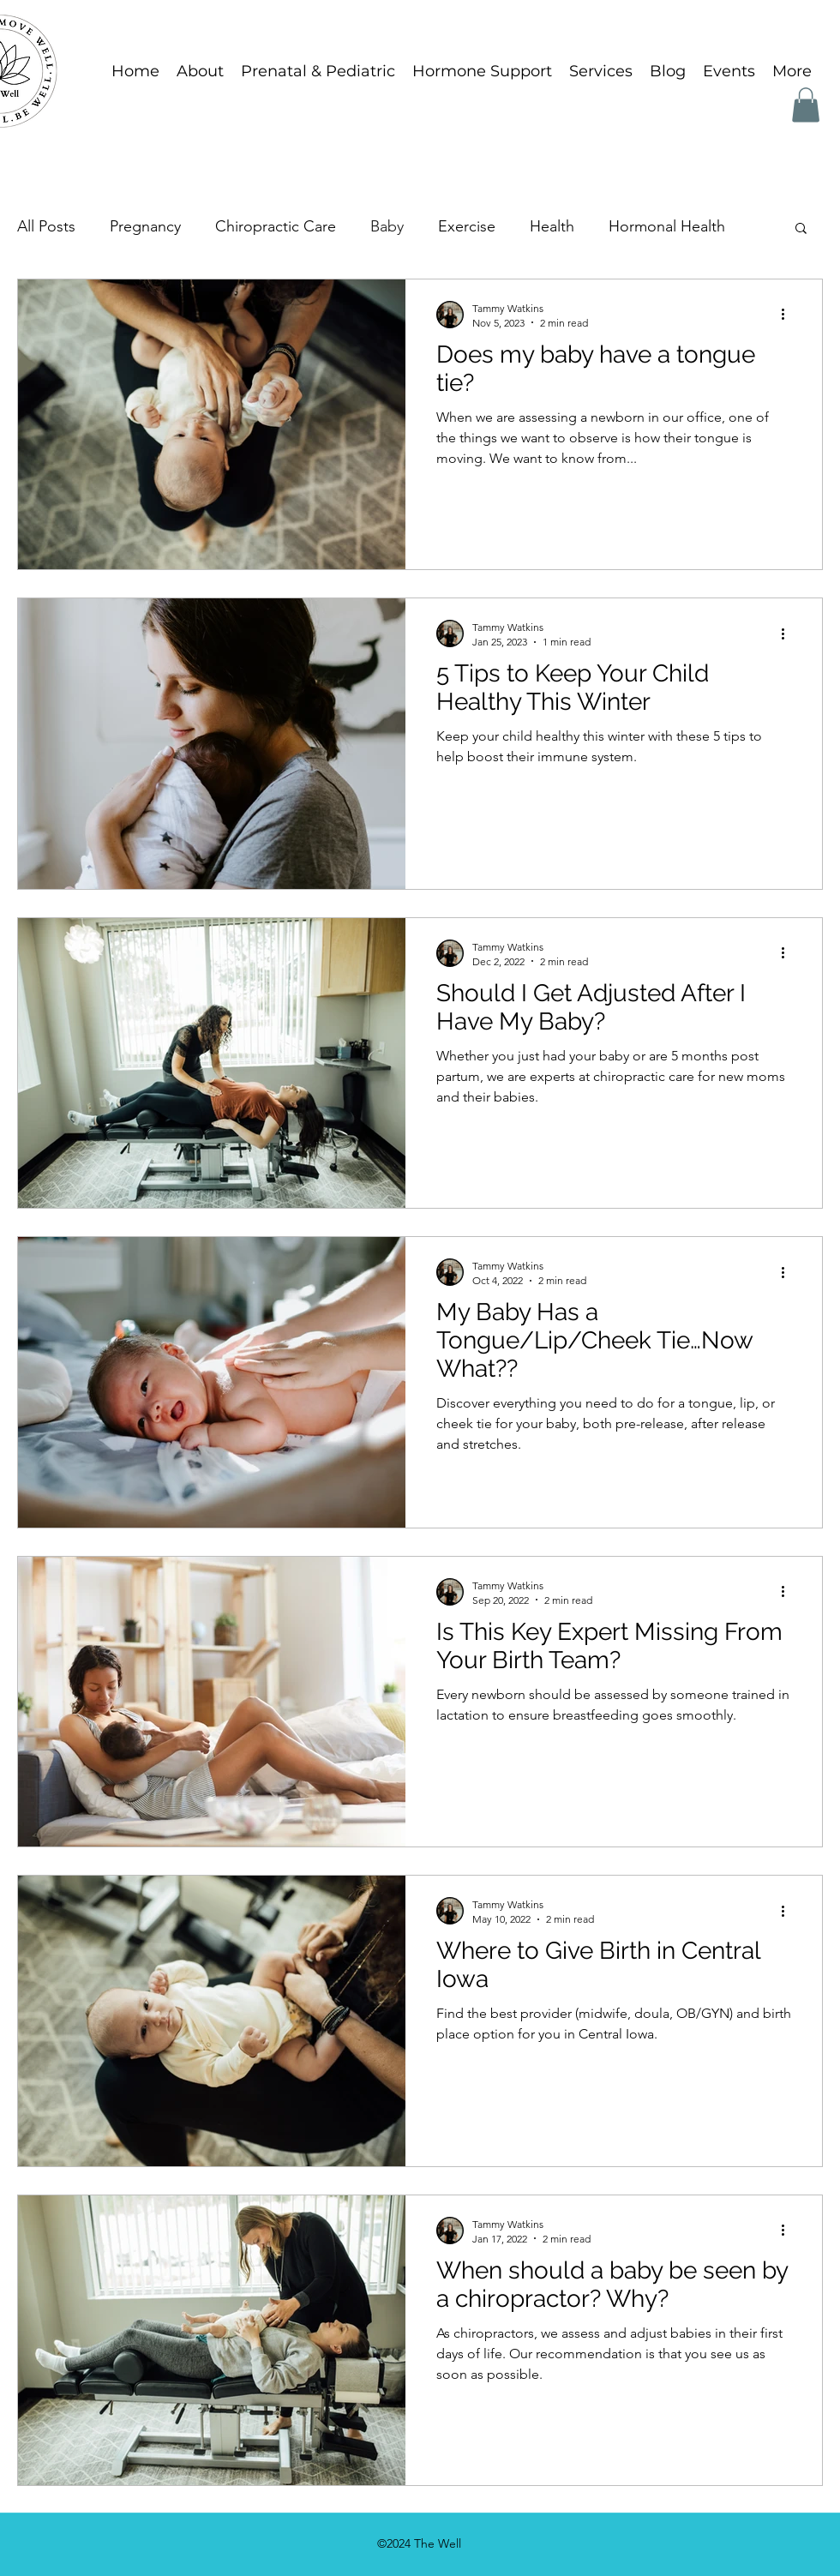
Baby (387, 226)
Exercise (466, 226)
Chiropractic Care (275, 226)
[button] (805, 105)
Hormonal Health (667, 226)
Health (552, 226)
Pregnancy (145, 226)
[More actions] (788, 314)
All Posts (46, 226)
